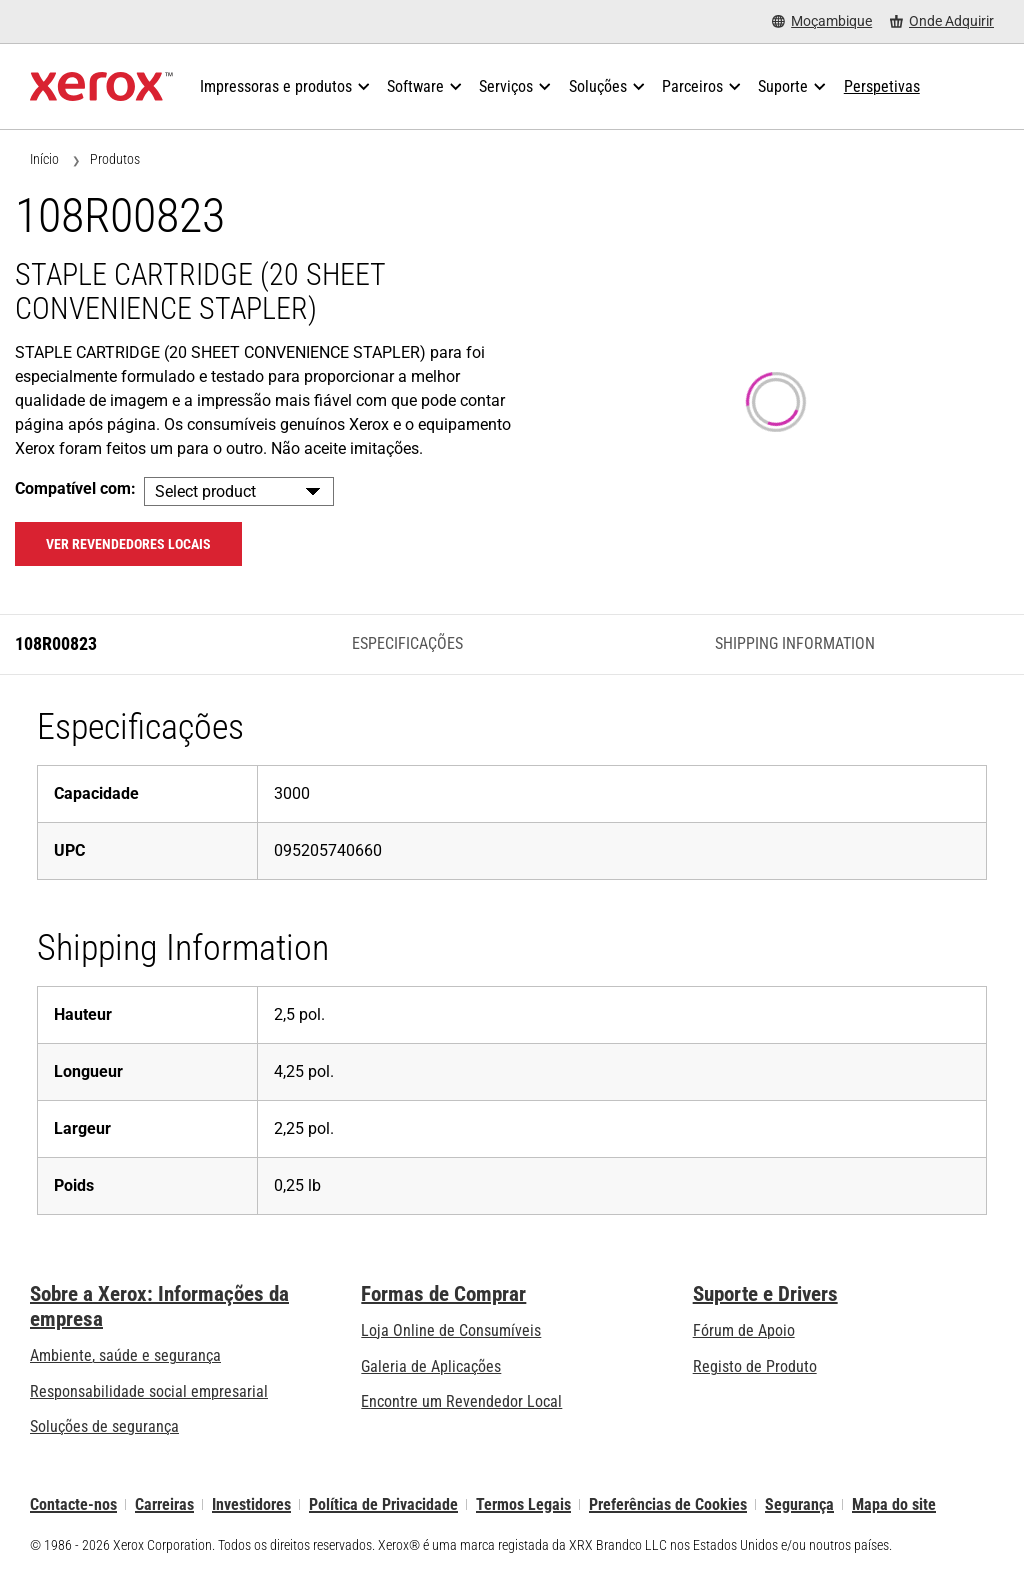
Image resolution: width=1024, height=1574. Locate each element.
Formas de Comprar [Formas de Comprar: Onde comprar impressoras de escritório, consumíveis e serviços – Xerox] (443, 1294)
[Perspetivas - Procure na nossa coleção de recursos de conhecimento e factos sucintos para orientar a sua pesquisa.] (882, 87)
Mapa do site (894, 1504)
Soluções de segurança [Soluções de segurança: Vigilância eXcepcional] (104, 1426)
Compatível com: (75, 488)
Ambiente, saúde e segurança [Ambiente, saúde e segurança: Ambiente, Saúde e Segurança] (125, 1355)
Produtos (115, 159)
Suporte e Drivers (765, 1294)
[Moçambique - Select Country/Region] (822, 21)
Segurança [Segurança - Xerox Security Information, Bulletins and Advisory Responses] (799, 1504)
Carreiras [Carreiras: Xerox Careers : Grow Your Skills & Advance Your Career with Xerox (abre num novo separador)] (164, 1504)
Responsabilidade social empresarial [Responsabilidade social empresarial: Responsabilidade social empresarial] (149, 1391)
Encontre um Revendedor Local (461, 1401)
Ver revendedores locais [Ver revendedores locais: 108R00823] (128, 544)
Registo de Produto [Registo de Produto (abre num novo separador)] (755, 1366)
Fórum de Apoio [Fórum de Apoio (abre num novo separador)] (744, 1330)
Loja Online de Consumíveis (451, 1330)
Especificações (407, 643)
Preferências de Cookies (668, 1504)
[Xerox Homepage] (101, 87)
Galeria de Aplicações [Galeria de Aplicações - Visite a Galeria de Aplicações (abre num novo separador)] (431, 1366)
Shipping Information (795, 643)
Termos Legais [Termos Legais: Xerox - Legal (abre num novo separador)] (523, 1504)
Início (44, 159)
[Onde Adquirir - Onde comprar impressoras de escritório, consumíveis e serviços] (942, 21)
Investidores (251, 1504)
